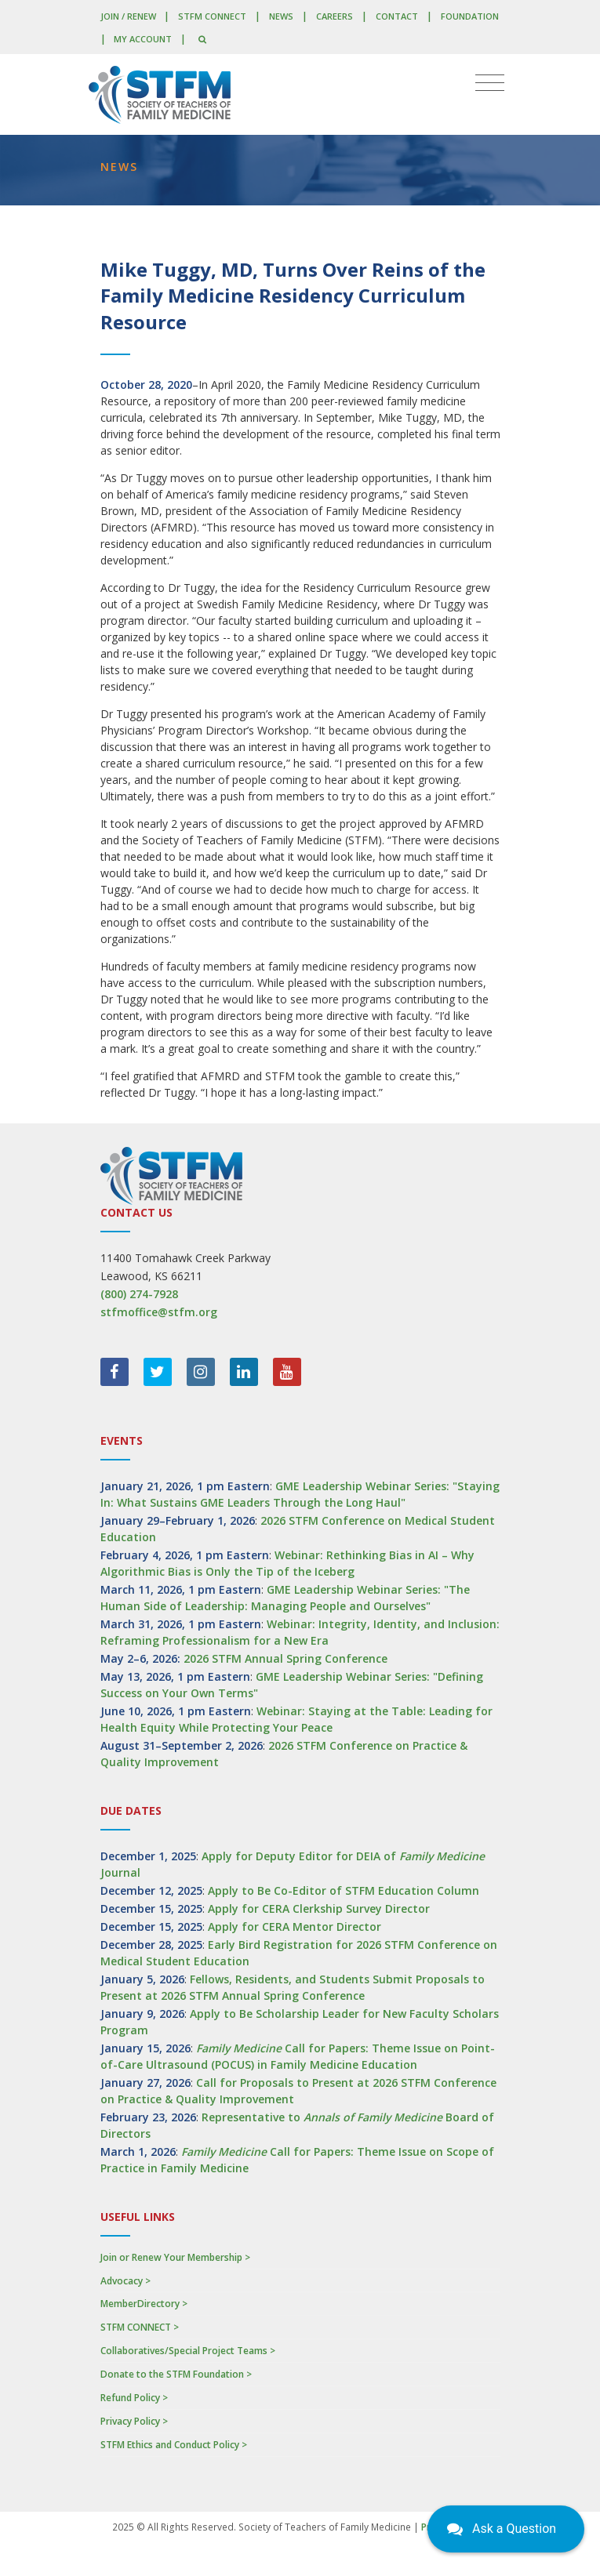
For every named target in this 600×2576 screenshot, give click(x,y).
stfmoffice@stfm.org (158, 1311)
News (281, 16)
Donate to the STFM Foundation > (176, 2374)
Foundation (470, 16)
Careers (334, 16)
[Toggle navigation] (489, 83)
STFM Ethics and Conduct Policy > (173, 2444)
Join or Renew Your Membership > (175, 2257)
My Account (143, 39)
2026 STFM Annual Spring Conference (285, 1658)
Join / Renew (128, 16)
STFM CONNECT (212, 16)
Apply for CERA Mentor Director (294, 1926)
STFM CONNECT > (139, 2327)
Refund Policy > (134, 2397)
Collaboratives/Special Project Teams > (187, 2350)
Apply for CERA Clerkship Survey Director (319, 1908)
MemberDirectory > (143, 2303)
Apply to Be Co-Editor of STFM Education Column (343, 1890)
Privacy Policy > (134, 2421)
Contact (397, 16)
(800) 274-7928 (139, 1293)
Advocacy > (125, 2281)
